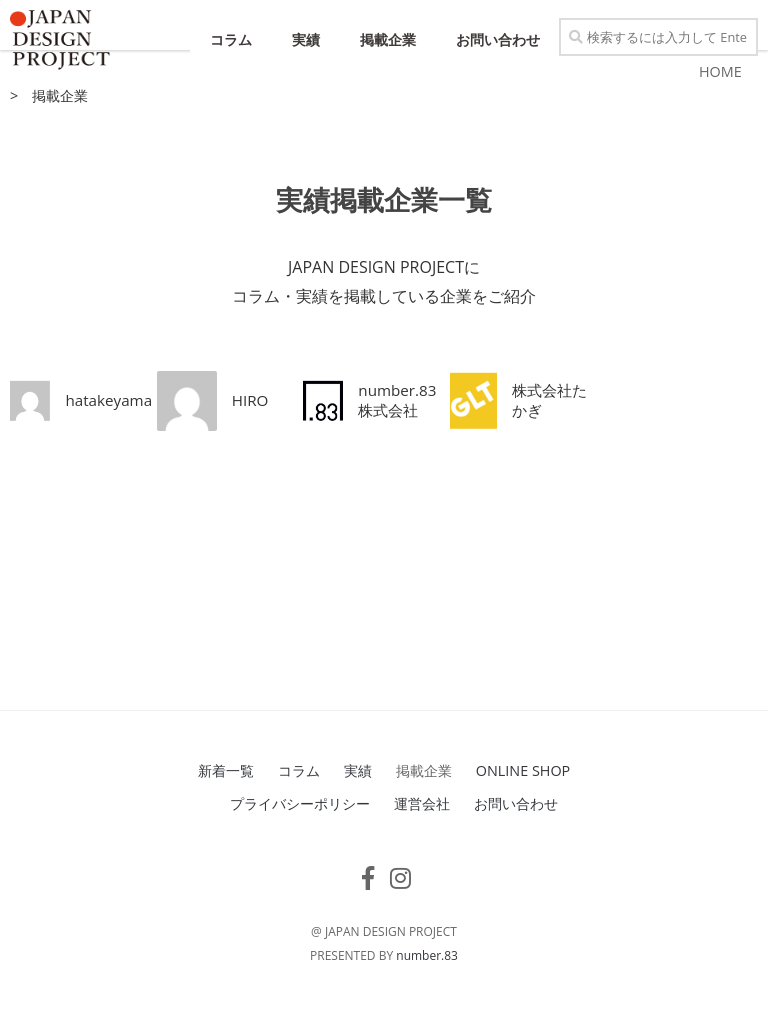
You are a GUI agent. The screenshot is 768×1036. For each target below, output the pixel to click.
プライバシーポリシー (300, 831)
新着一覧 (226, 798)
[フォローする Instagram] (400, 906)
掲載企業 (388, 39)
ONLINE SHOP (523, 798)
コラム (231, 39)
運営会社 (422, 831)
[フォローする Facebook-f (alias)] (368, 906)
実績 (306, 39)
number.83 (427, 983)
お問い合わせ (498, 39)
